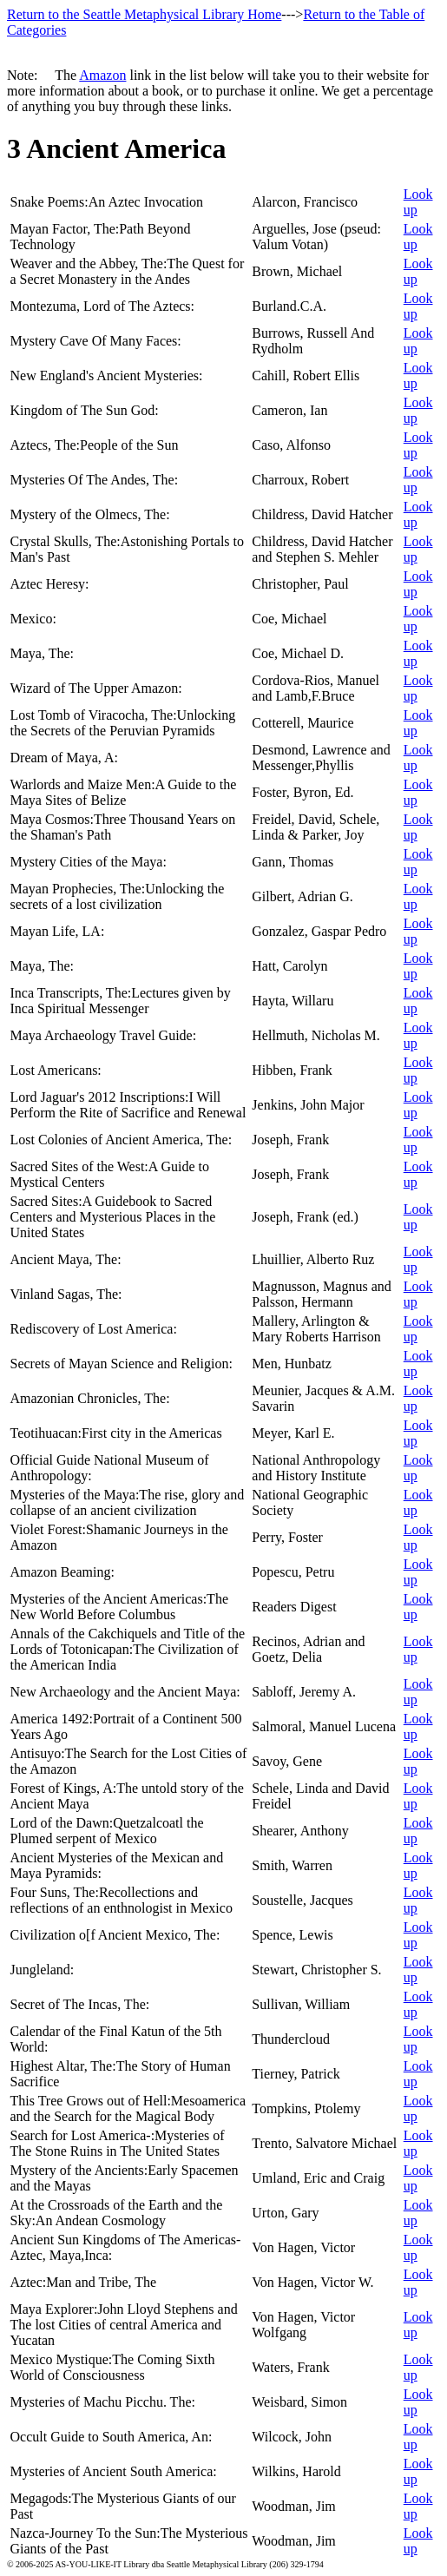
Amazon (102, 75)
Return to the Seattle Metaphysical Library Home (144, 14)
